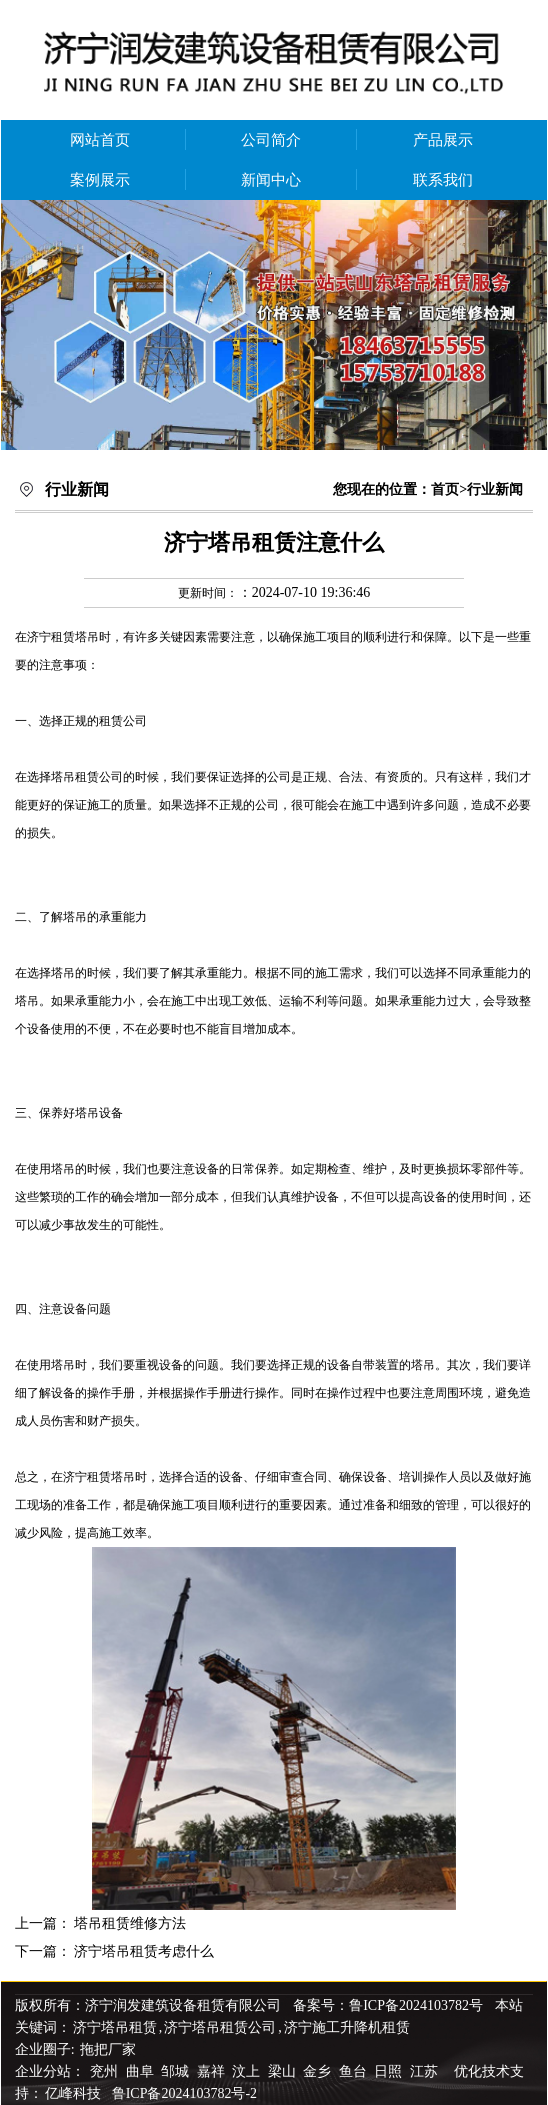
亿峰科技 (73, 2093)
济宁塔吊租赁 (115, 2027)
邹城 (177, 2071)
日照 (390, 2071)
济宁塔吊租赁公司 (220, 2027)
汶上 (248, 2071)
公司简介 (271, 140)
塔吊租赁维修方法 (130, 1923)
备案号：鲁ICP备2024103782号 (388, 2005)
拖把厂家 (108, 2049)
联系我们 (443, 180)
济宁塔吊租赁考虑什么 (144, 1951)
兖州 (106, 2071)
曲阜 (142, 2071)
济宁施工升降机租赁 (347, 2027)
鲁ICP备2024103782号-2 (184, 2093)
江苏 (426, 2071)
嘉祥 (213, 2071)
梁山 (284, 2071)
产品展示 (443, 140)
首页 (445, 489)
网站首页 (100, 140)
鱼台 (355, 2071)
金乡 (319, 2071)
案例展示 (100, 180)
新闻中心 (271, 180)
